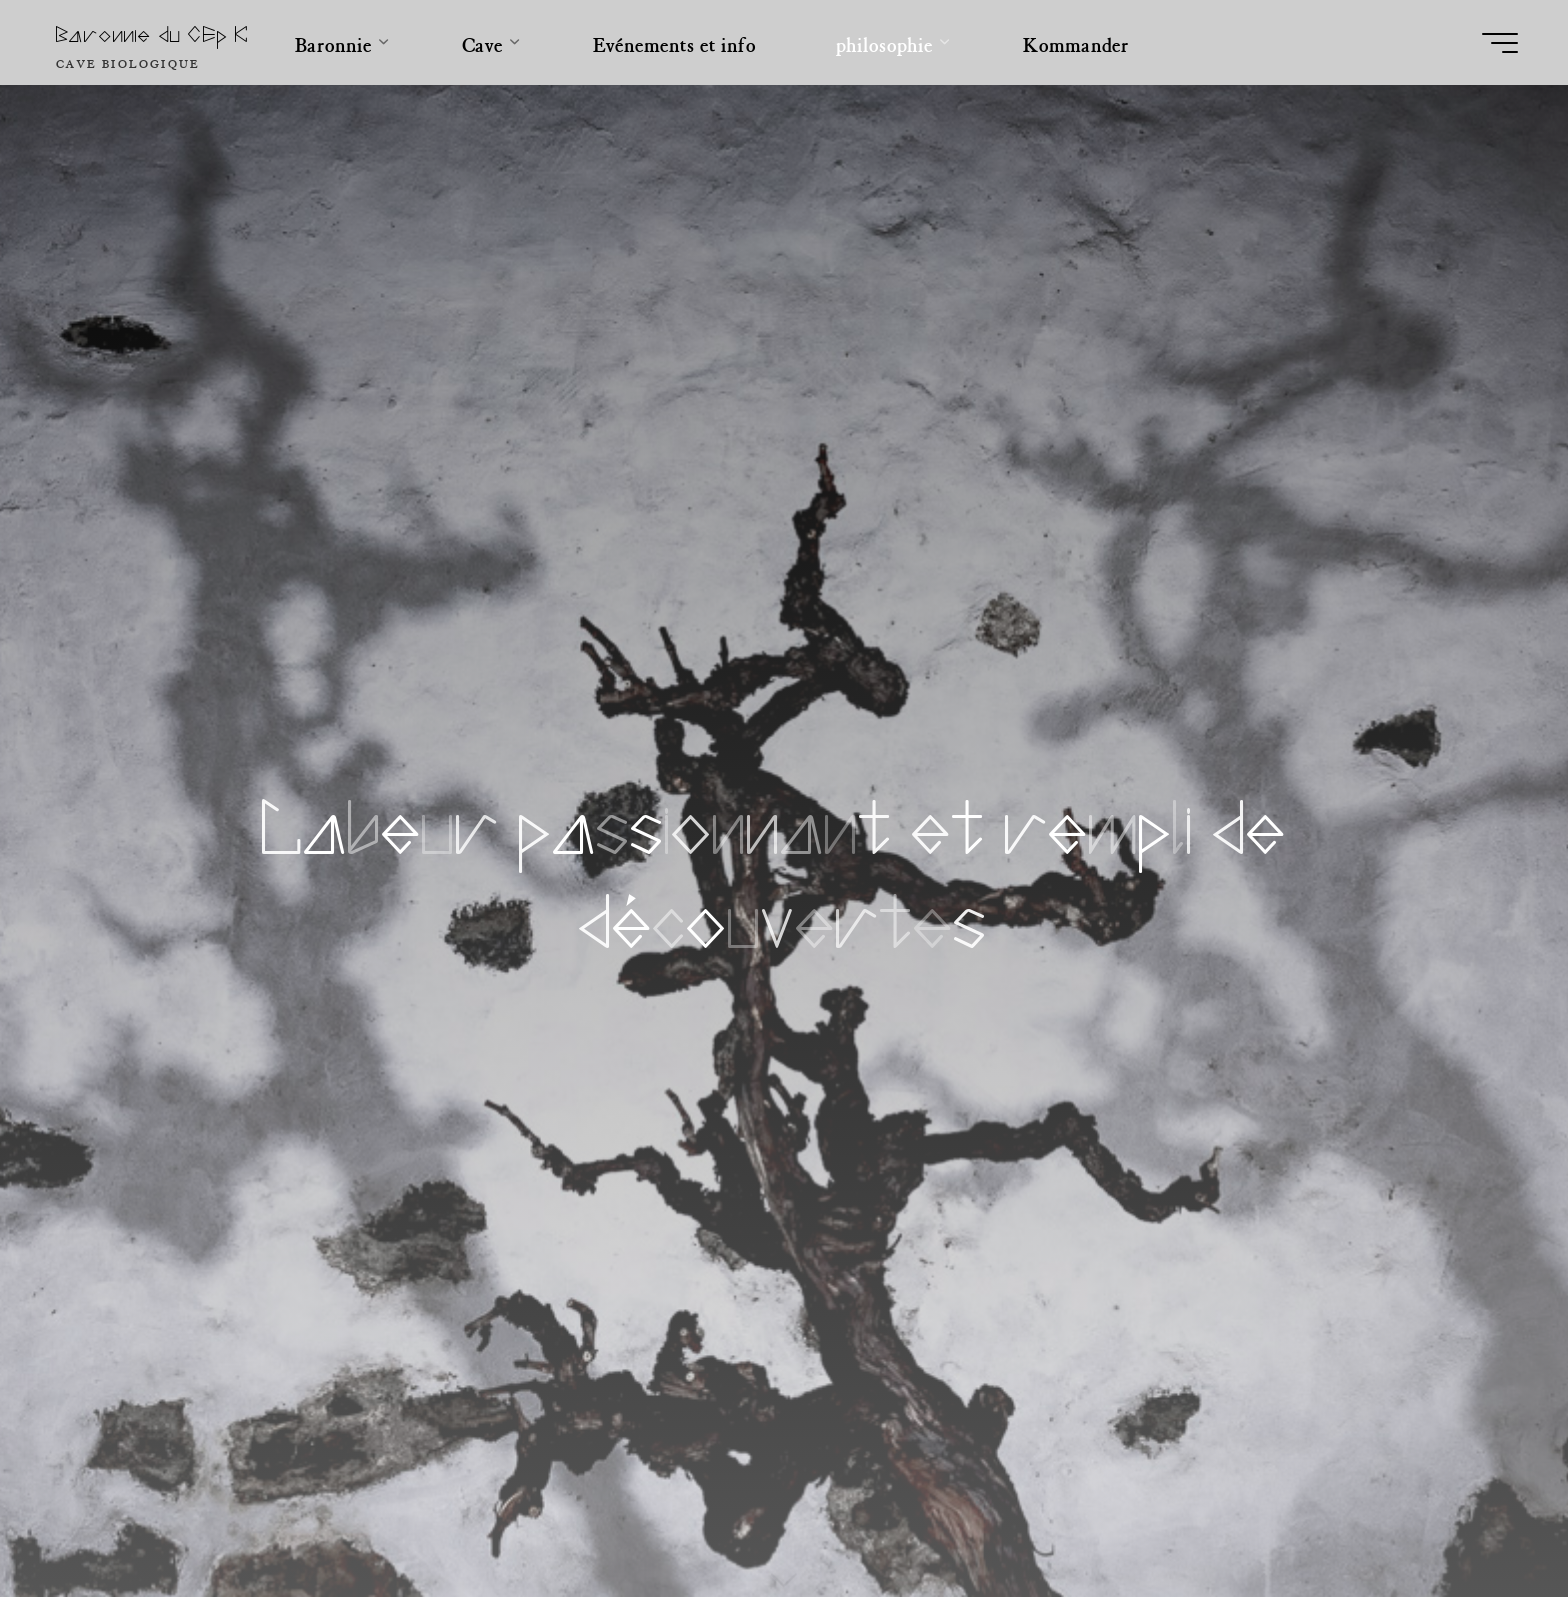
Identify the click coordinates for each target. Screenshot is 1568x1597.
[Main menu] (1500, 43)
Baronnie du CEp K (152, 35)
